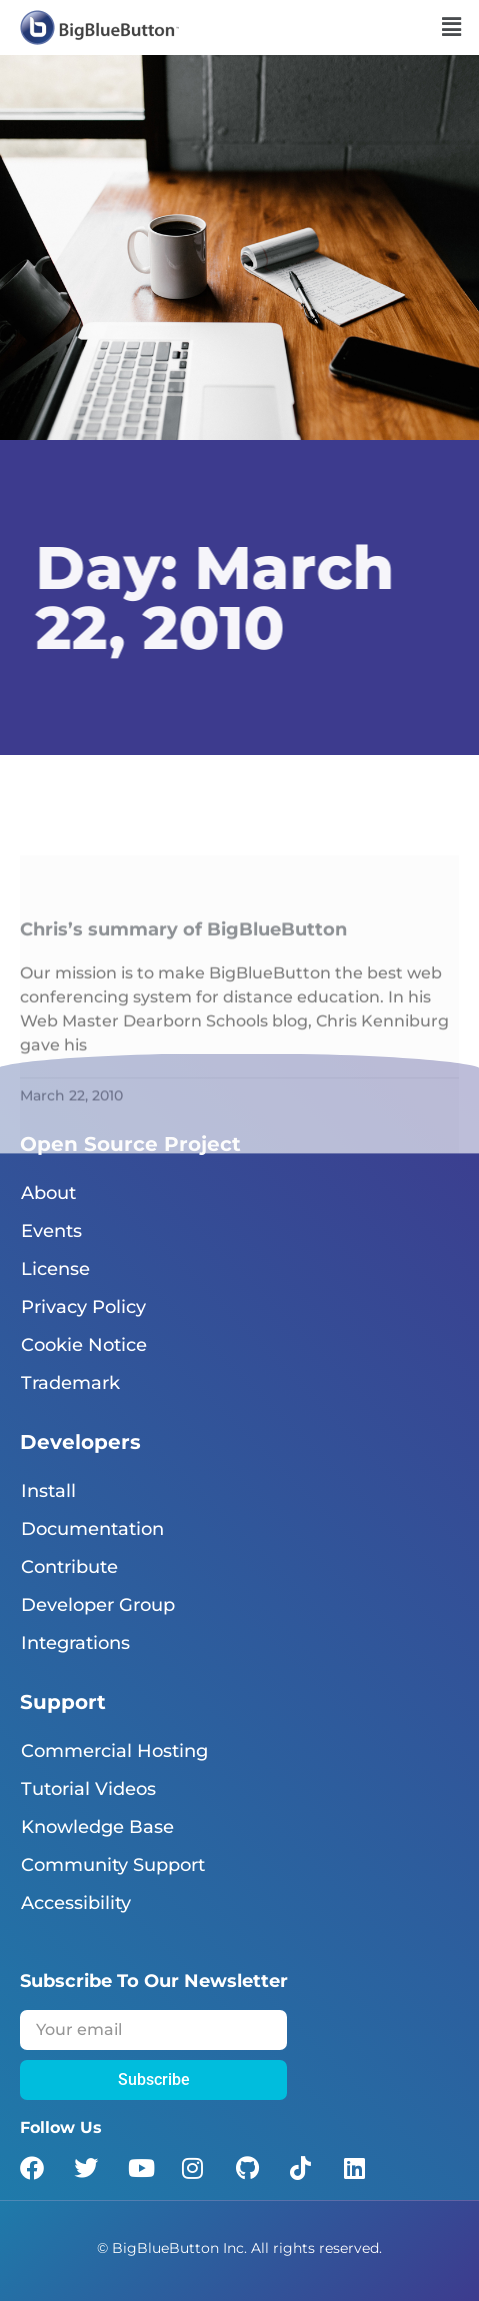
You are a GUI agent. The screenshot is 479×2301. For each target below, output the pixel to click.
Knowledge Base (97, 1827)
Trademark (70, 1383)
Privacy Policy (83, 1307)
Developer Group (98, 1605)
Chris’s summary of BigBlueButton (183, 1012)
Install (48, 1491)
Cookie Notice (84, 1345)
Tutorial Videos (88, 1789)
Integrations (75, 1643)
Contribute (69, 1567)
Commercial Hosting (114, 1751)
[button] (452, 27)
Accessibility (76, 1903)
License (55, 1269)
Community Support (113, 1865)
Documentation (92, 1529)
